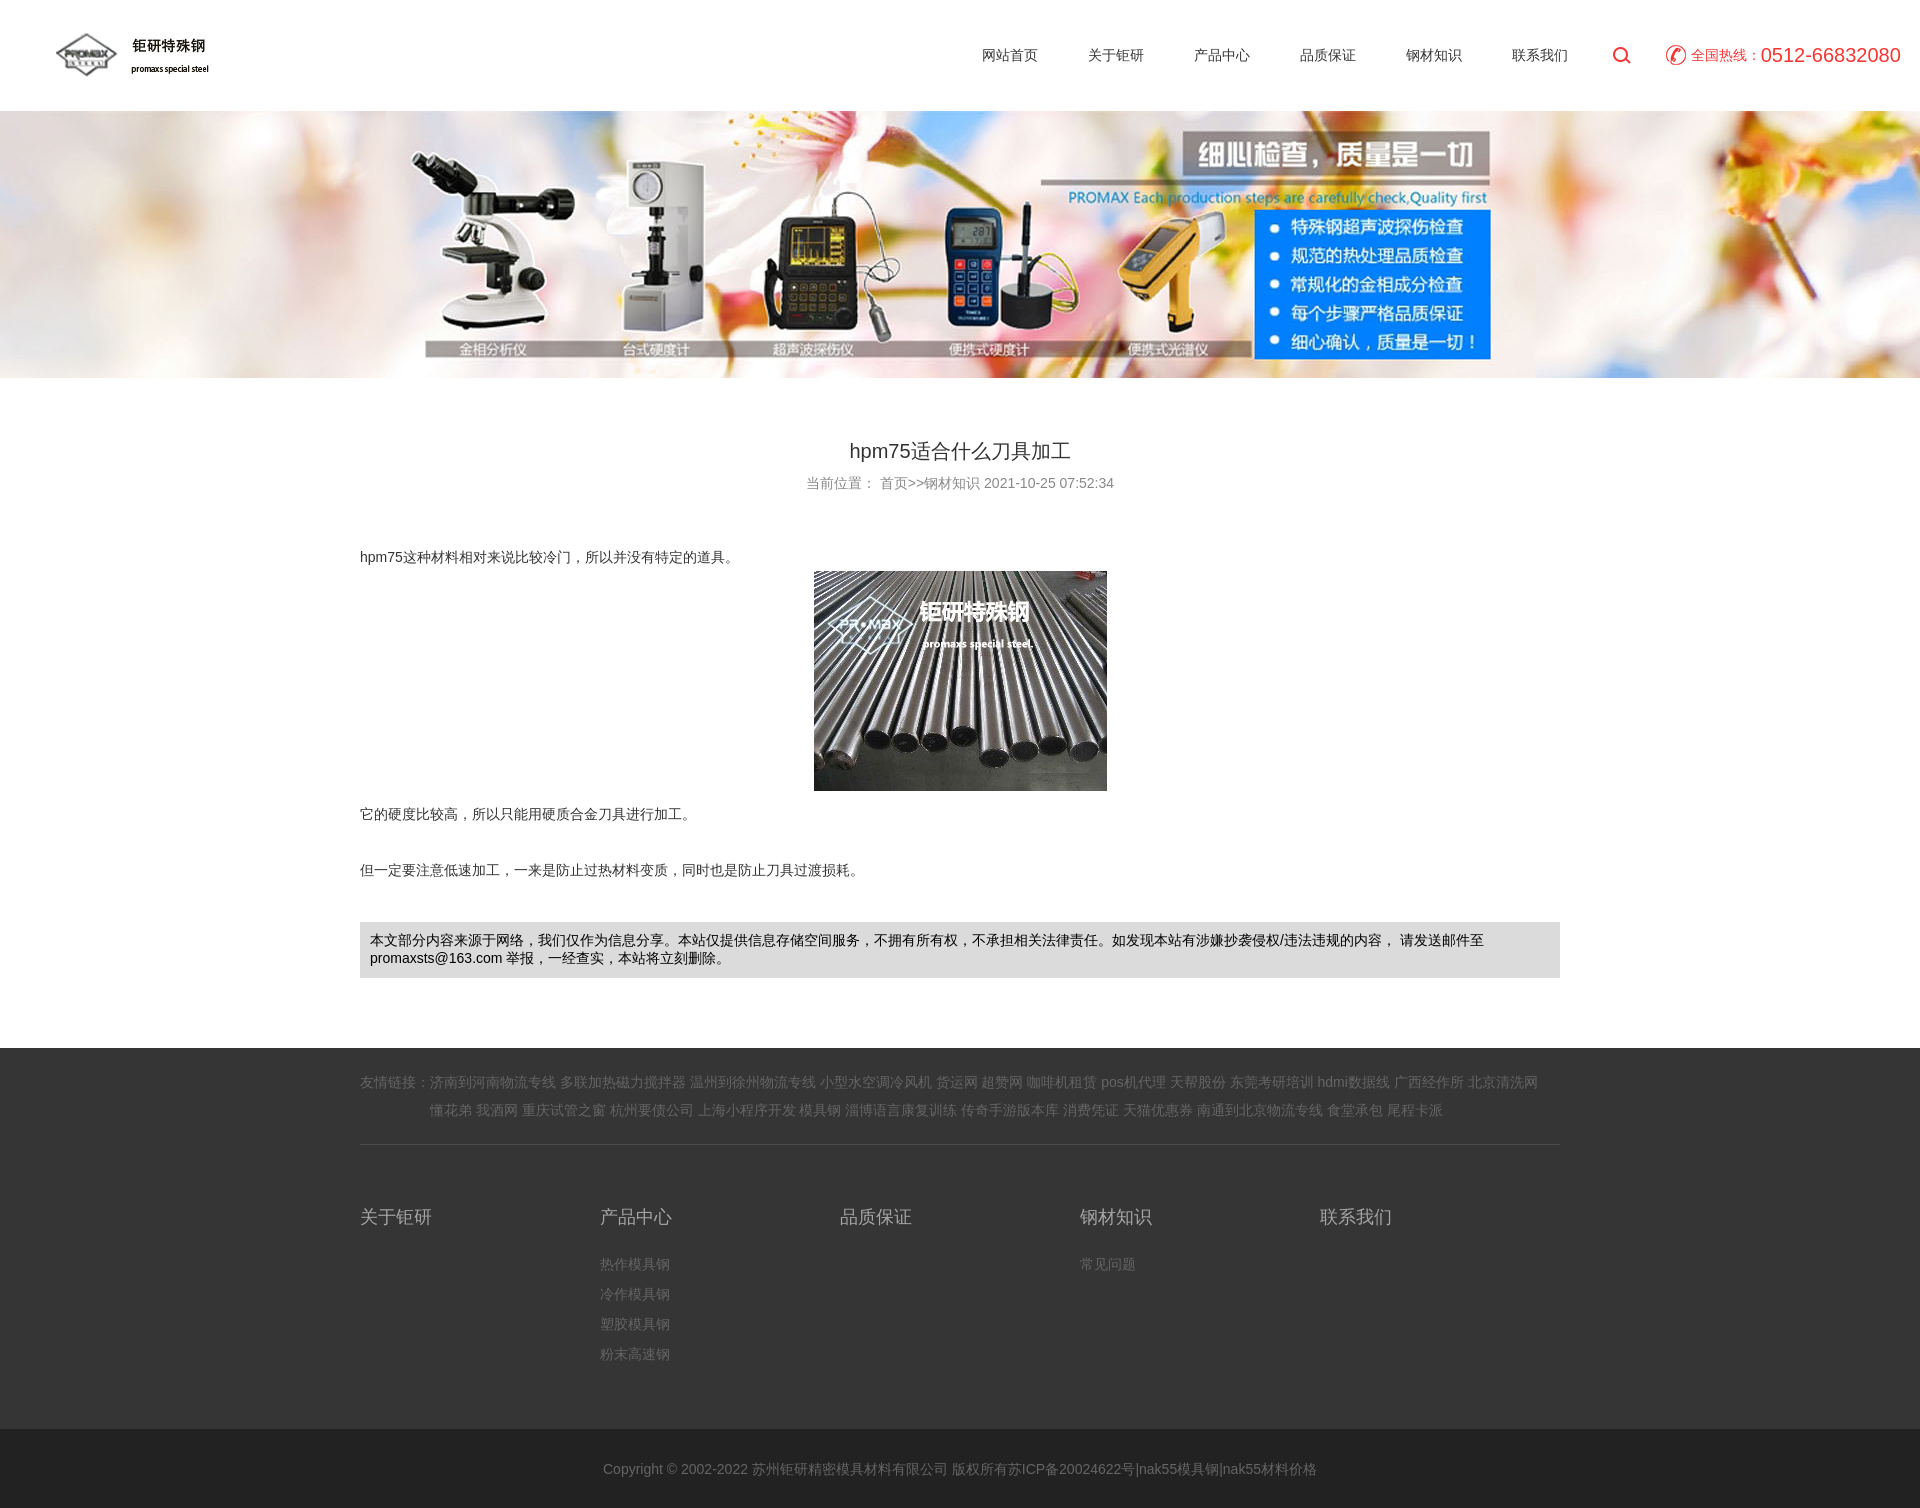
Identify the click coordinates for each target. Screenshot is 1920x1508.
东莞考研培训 (1272, 1082)
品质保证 (1328, 55)
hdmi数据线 (1353, 1082)
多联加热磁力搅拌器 (623, 1082)
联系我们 (1540, 55)
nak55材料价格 (1270, 1469)
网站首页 (1010, 55)
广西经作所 (1429, 1082)
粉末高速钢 (635, 1354)
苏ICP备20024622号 (1072, 1469)
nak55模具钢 (1179, 1469)
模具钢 (820, 1110)
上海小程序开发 (747, 1110)
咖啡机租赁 (1062, 1082)
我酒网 (497, 1110)
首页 (894, 483)
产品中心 (1222, 55)
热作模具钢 (635, 1264)
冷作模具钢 (635, 1294)
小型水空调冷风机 (876, 1082)
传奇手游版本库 (1010, 1110)
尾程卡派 (1415, 1110)
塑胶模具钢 (635, 1324)
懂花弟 (451, 1110)
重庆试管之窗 (564, 1110)
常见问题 (1108, 1264)
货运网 (957, 1082)
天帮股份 (1198, 1082)
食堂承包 (1355, 1110)
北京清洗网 (1503, 1082)
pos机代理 (1133, 1082)
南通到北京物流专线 (1260, 1110)
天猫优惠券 (1158, 1110)
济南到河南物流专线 (493, 1082)
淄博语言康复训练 (901, 1110)
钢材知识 (1434, 55)
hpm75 (381, 557)
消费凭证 (1091, 1110)
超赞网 (1002, 1082)
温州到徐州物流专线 (753, 1082)
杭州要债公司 (652, 1110)
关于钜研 (1116, 55)
